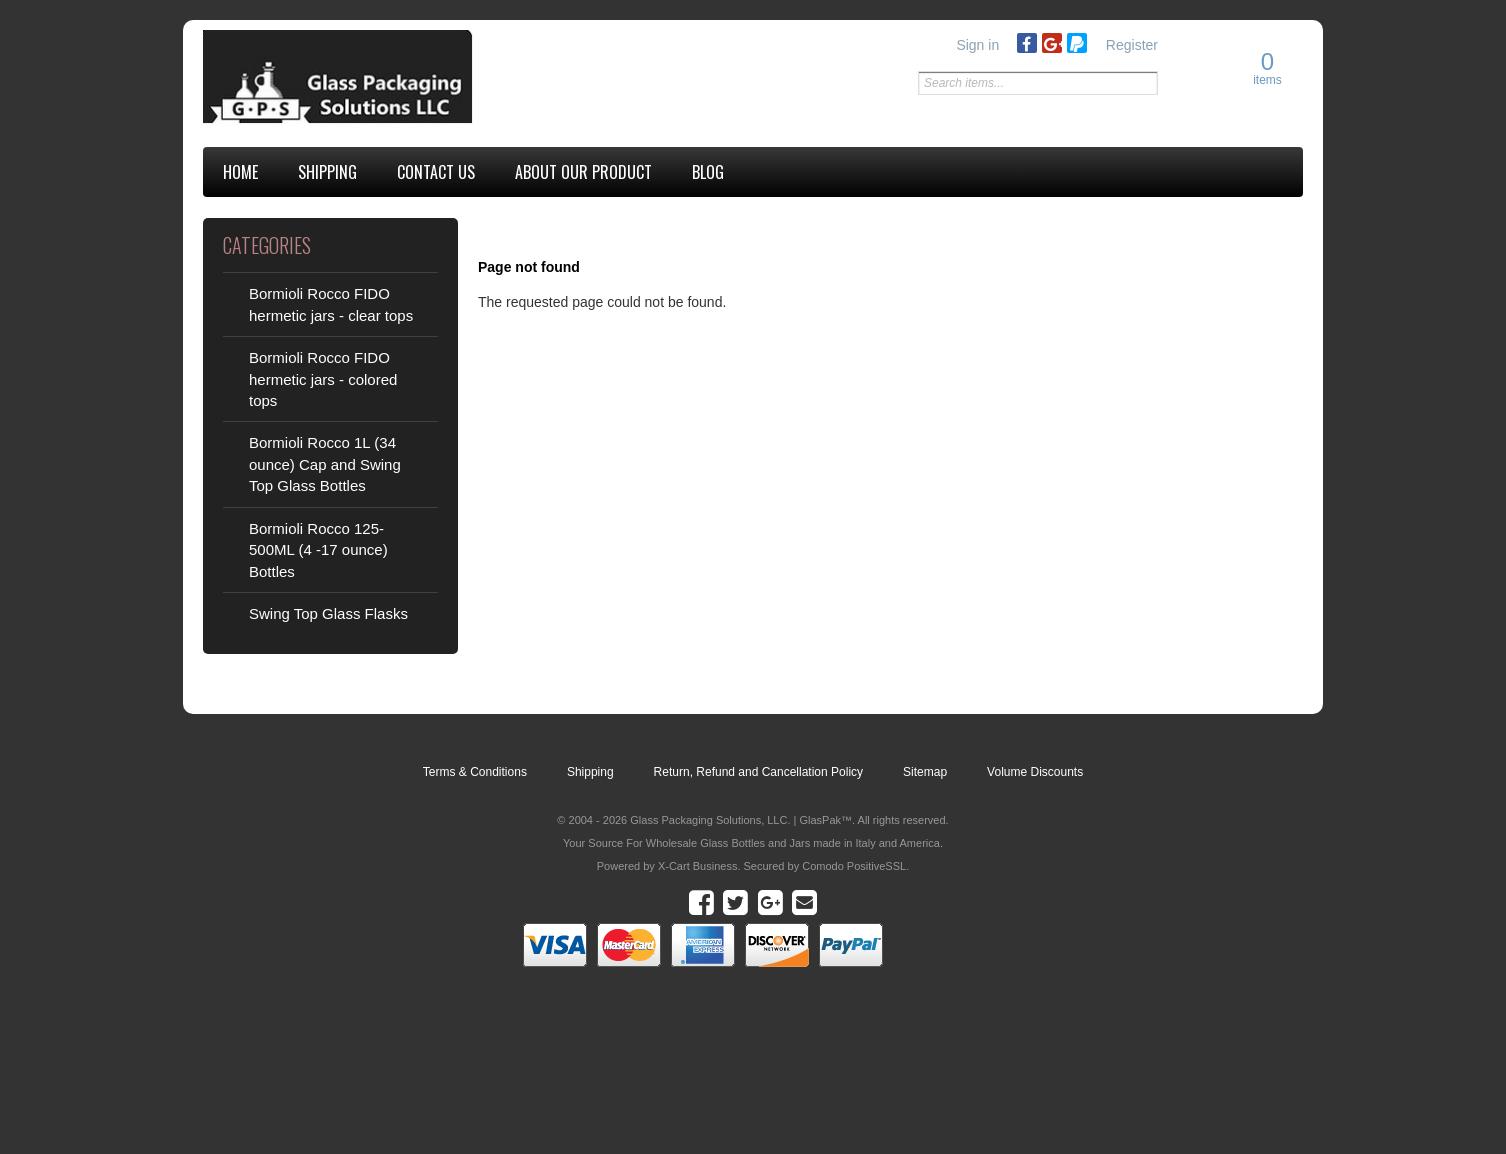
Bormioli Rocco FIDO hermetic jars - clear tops (331, 304)
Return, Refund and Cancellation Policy (758, 772)
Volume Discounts (1035, 772)
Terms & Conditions (475, 772)
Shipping (590, 772)
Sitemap (925, 772)
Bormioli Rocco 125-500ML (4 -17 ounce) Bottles (318, 550)
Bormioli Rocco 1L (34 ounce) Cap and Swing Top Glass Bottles (325, 464)
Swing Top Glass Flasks (328, 613)
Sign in (977, 45)
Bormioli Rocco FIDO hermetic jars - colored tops (323, 379)
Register (1132, 45)
